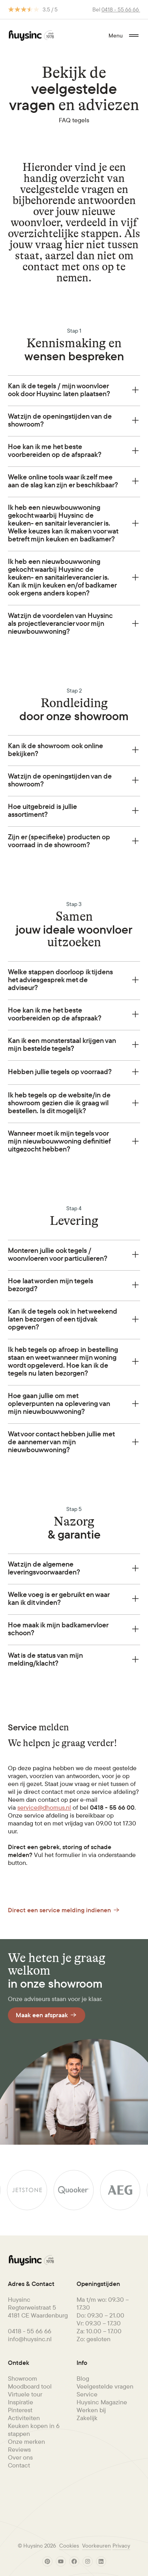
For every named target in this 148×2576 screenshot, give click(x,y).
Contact (19, 2465)
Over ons (20, 2457)
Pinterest (20, 2410)
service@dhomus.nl (44, 1807)
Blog (83, 2378)
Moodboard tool (30, 2386)
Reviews (19, 2449)
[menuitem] (40, 2378)
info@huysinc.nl (30, 2339)
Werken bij (91, 2410)
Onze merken (26, 2441)
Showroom (22, 2378)
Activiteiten (24, 2418)
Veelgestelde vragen (105, 2386)
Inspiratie (20, 2402)
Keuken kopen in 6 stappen (34, 2429)
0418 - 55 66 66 (120, 9)
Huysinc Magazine (102, 2402)
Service (87, 2394)
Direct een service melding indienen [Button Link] (64, 1910)
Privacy (121, 2545)
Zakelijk (87, 2418)
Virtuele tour (25, 2394)
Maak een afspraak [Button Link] (46, 2015)
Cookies (69, 2545)
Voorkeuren (96, 2545)
